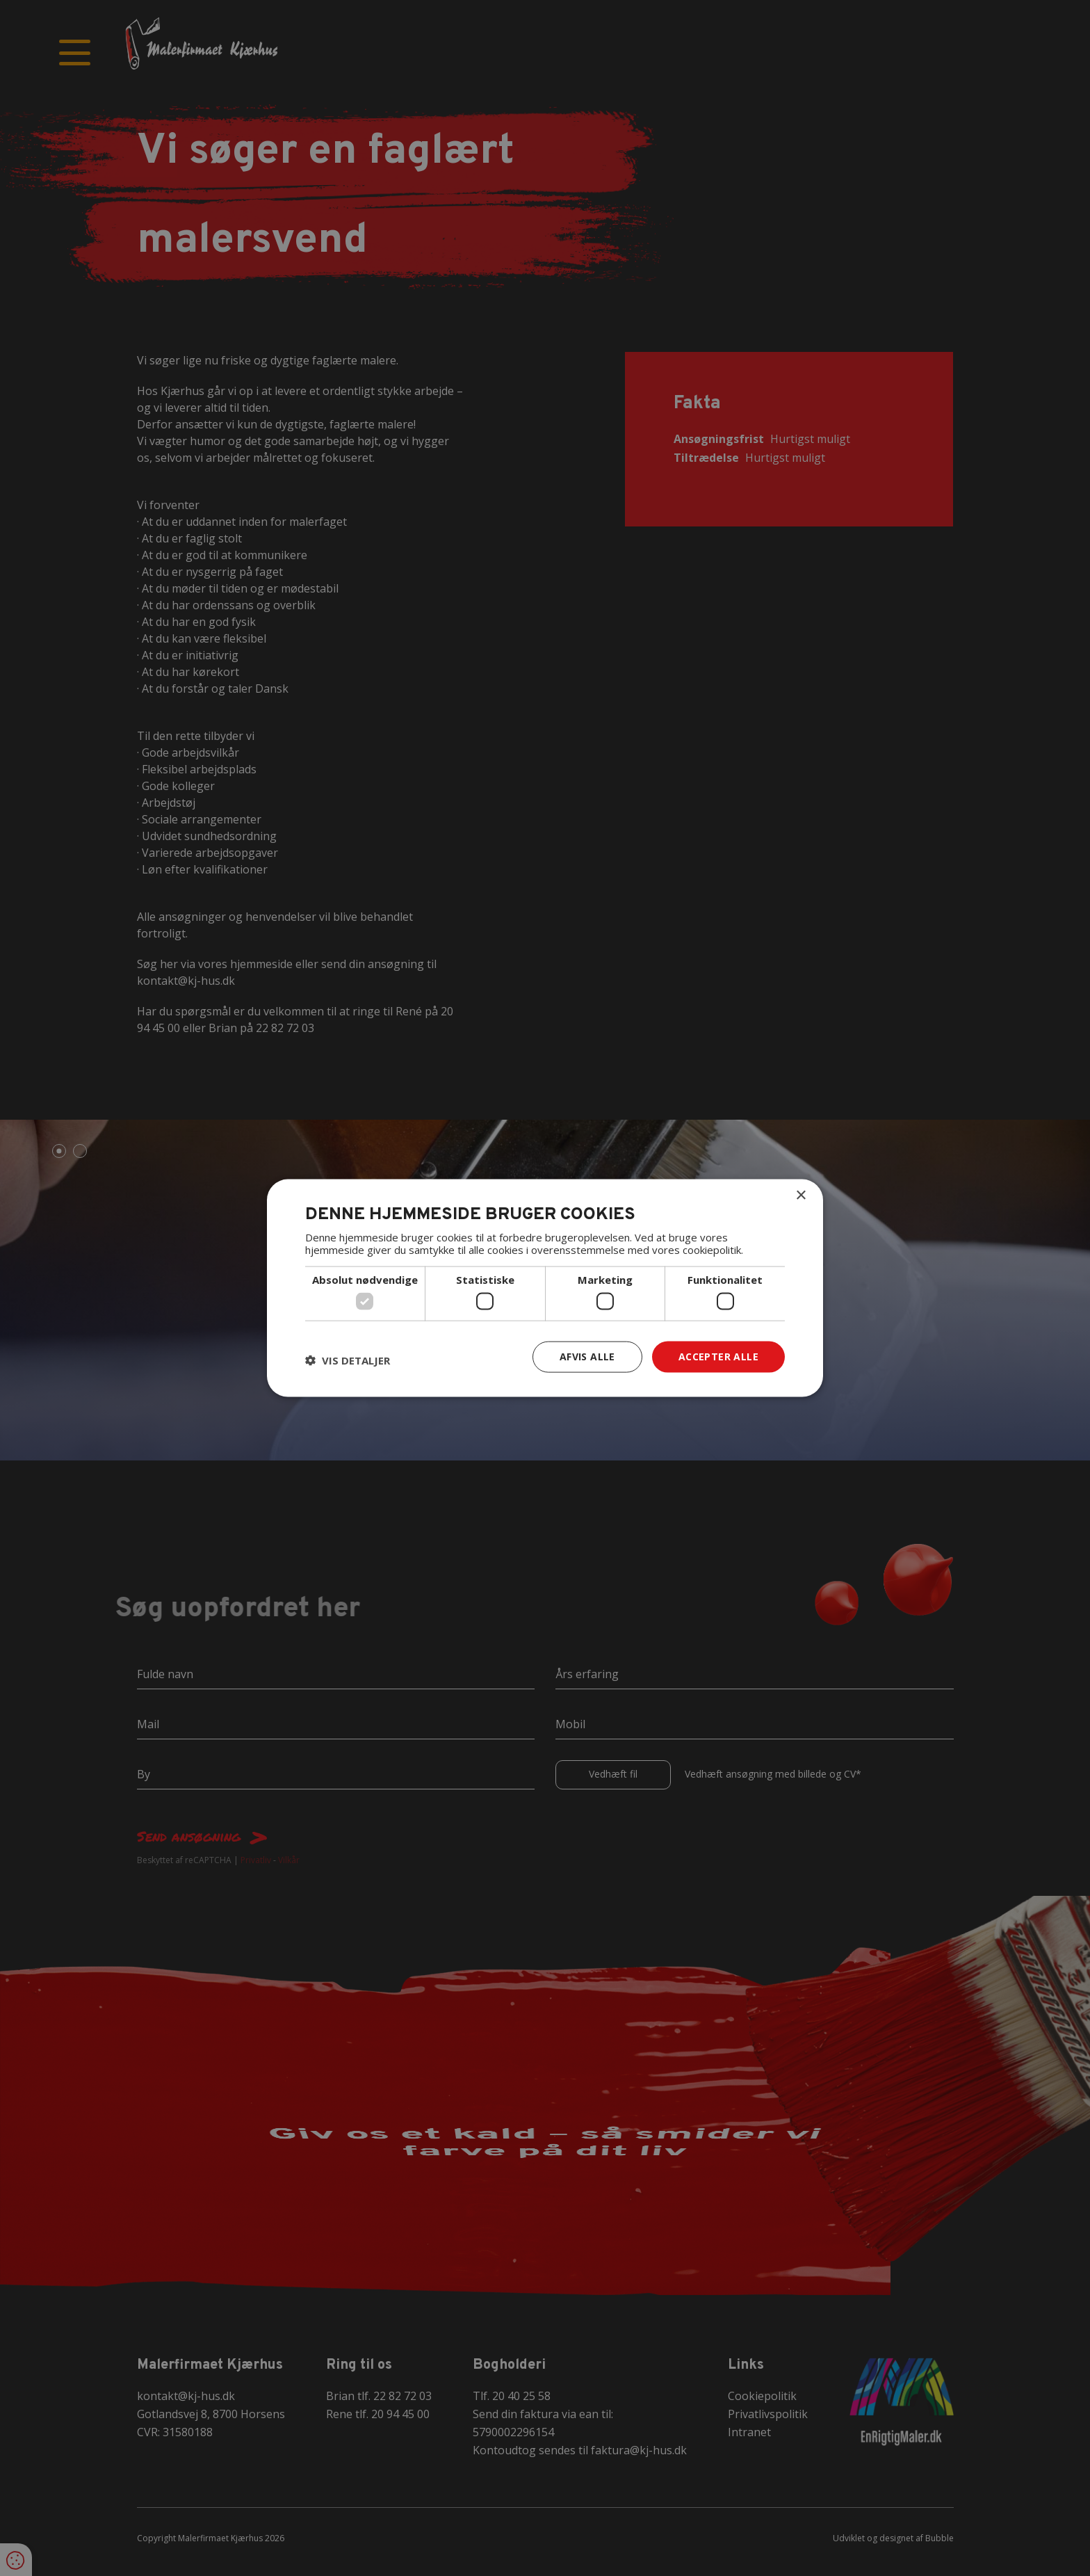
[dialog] (545, 1288)
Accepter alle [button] (718, 1356)
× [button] (800, 1196)
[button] (347, 1360)
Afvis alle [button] (587, 1356)
